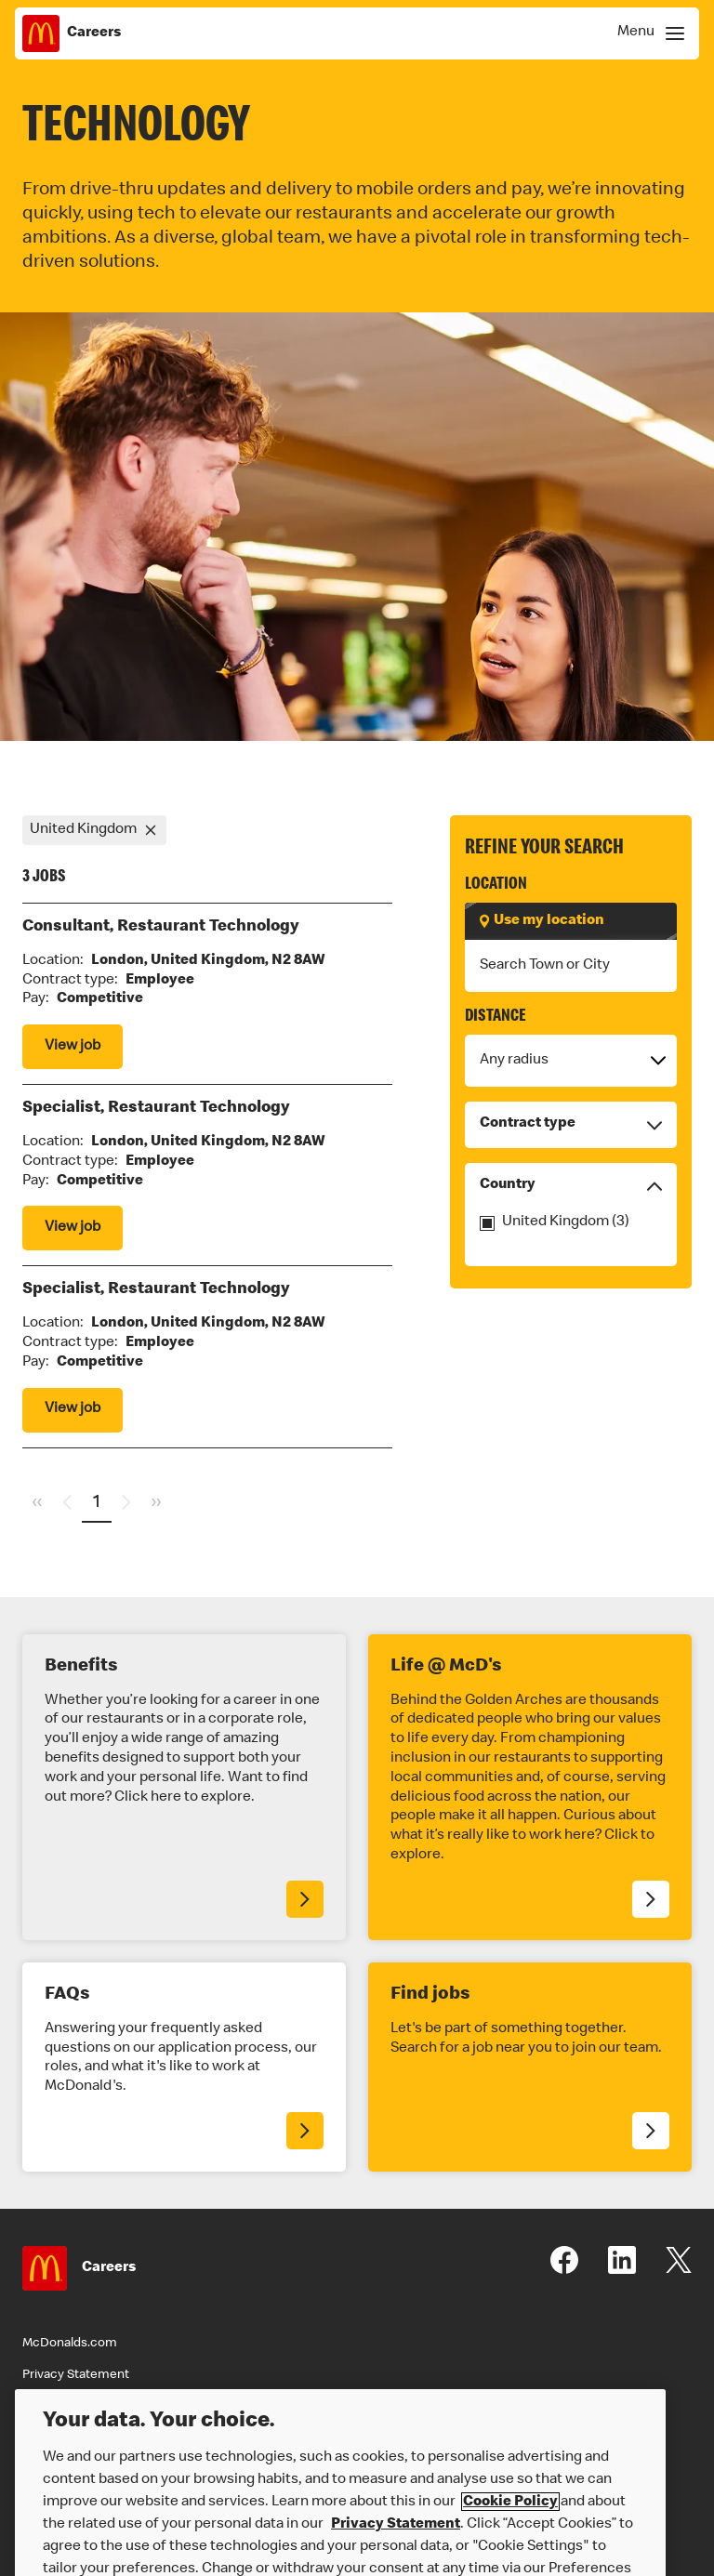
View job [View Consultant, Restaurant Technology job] (72, 1046)
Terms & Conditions (80, 2406)
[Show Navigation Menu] (647, 33)
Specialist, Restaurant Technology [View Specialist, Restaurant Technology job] (156, 1108)
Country (571, 1186)
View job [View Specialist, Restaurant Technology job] (72, 1228)
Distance (495, 1017)
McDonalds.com (69, 2343)
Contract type (571, 1124)
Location (496, 885)
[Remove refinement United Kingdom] (151, 830)
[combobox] (571, 966)
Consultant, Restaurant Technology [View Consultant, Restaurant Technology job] (160, 926)
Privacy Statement (75, 2375)
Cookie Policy (510, 2529)
